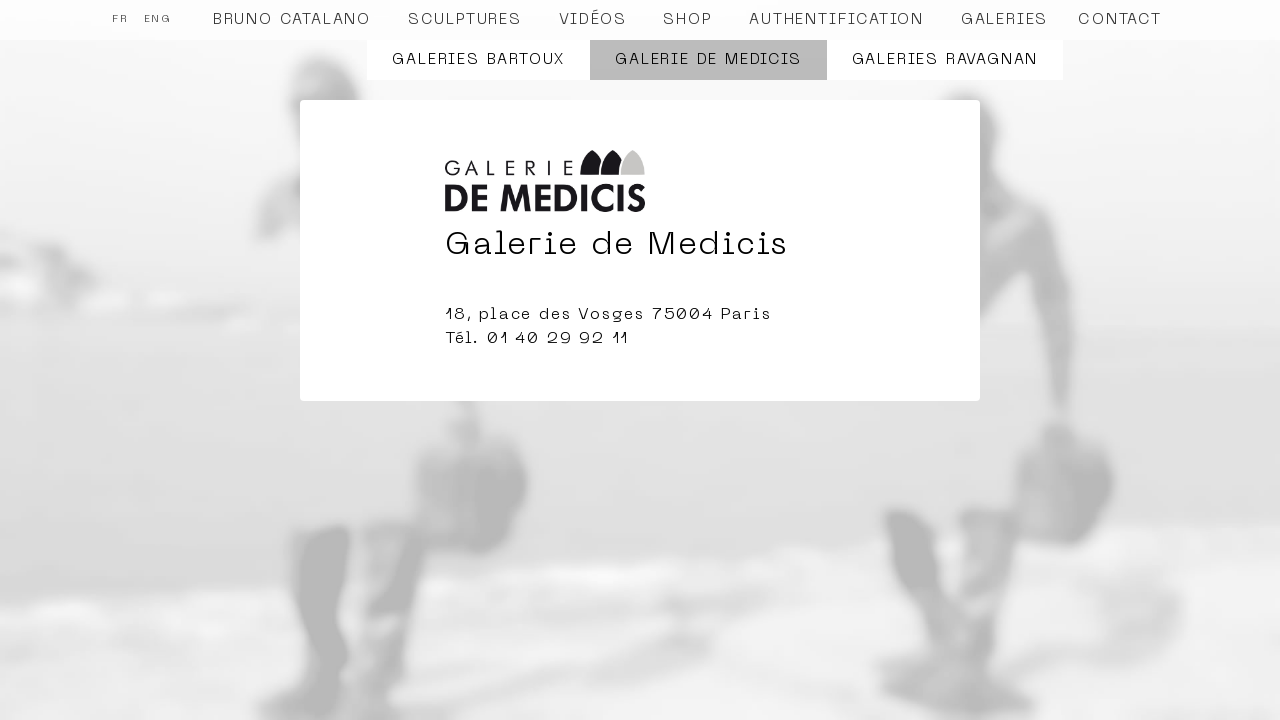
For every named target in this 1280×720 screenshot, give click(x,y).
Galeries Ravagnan (945, 60)
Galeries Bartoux (478, 60)
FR (120, 19)
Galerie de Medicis (708, 60)
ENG (158, 19)
